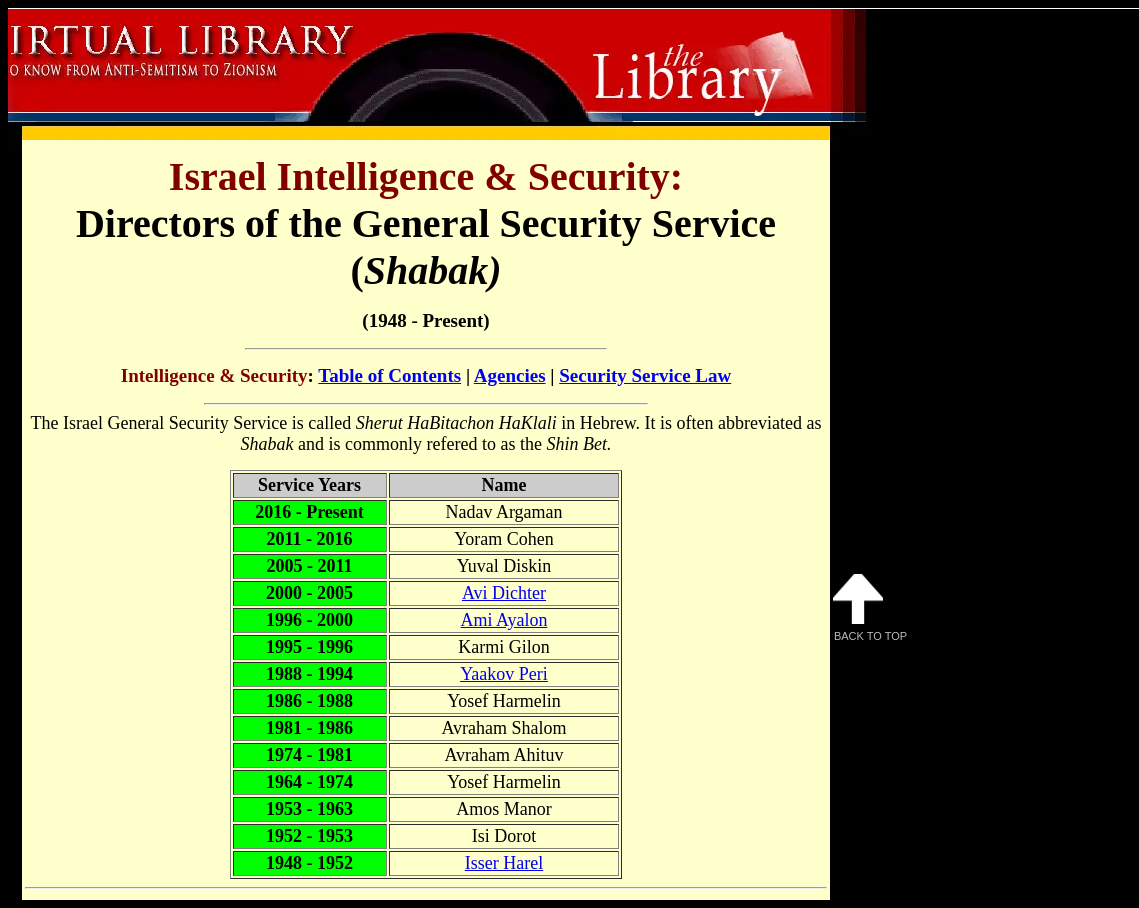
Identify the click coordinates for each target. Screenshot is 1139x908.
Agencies (510, 375)
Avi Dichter (504, 593)
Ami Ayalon (504, 620)
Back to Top (870, 608)
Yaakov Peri (504, 674)
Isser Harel (504, 863)
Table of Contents (389, 375)
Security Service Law (645, 375)
